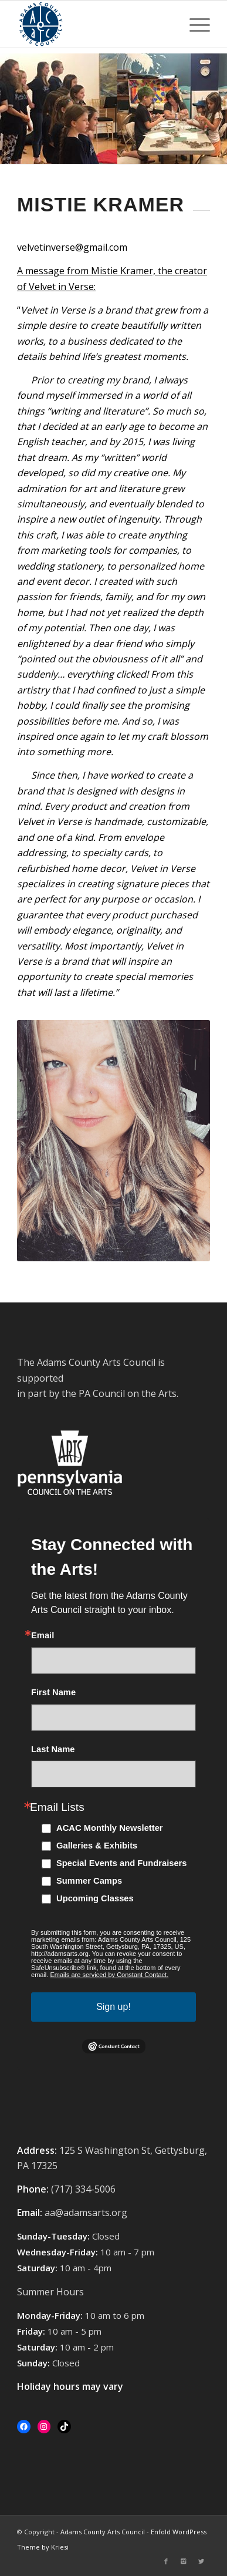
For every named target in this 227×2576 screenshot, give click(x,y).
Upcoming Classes (95, 1898)
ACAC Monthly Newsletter (109, 1828)
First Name (53, 1692)
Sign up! (113, 2007)
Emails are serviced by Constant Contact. (109, 1974)
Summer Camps (89, 1880)
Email (42, 1635)
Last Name (52, 1749)
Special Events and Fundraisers (121, 1863)
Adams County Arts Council (102, 2531)
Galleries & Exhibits (96, 1845)
